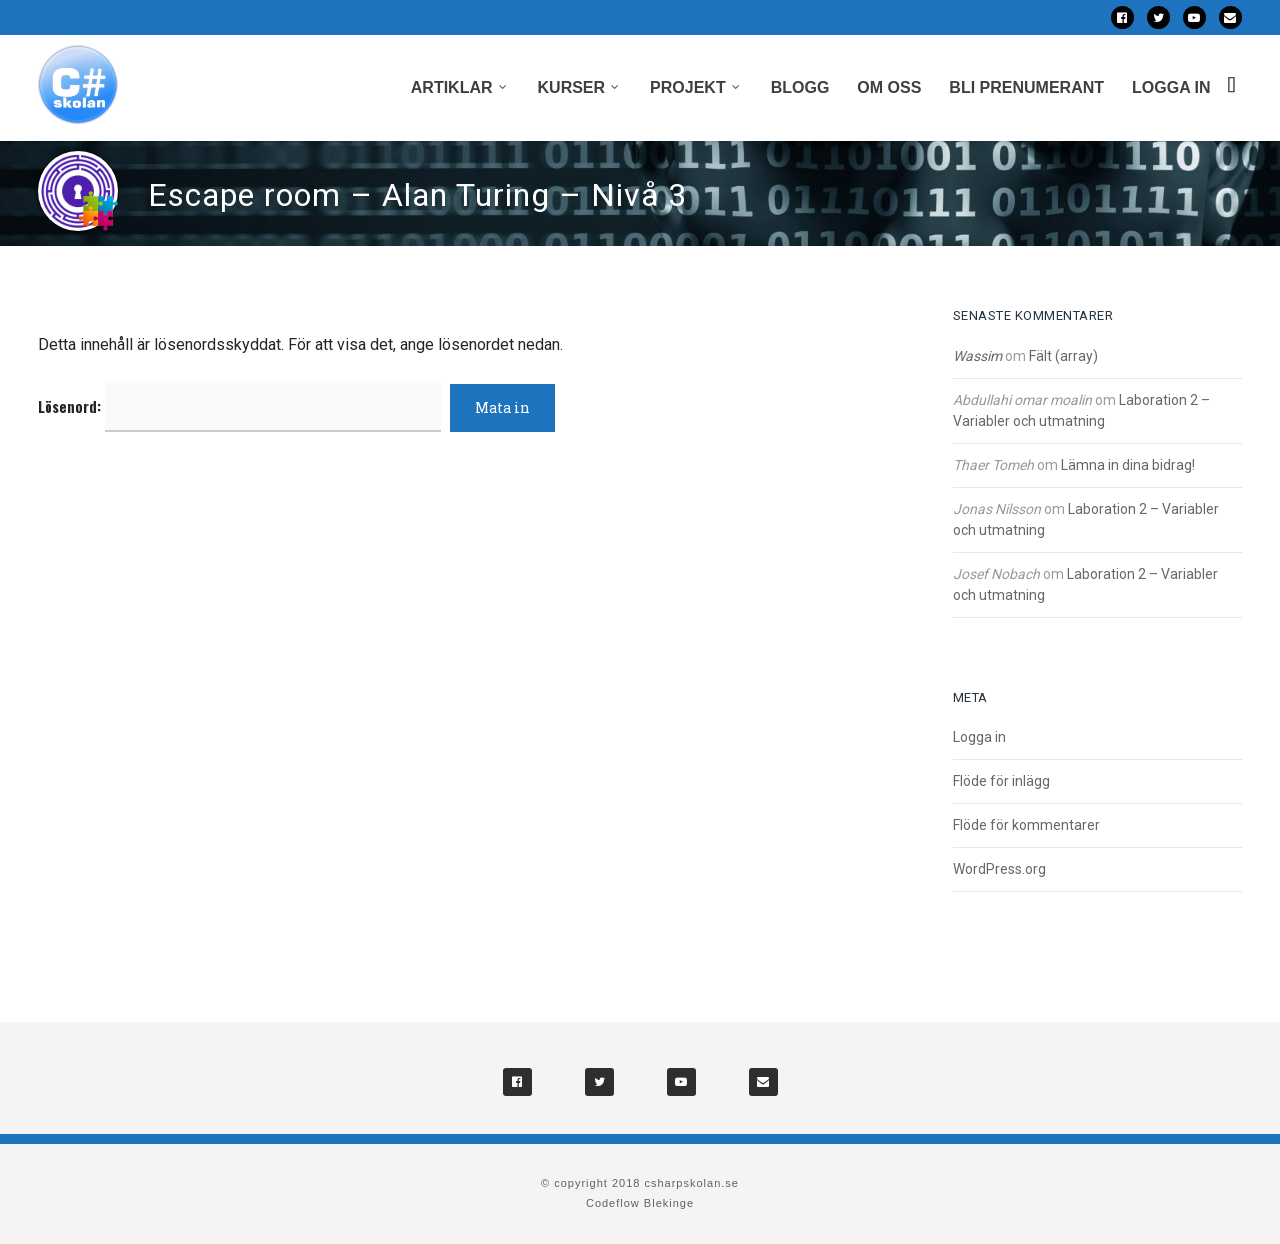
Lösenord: (239, 406)
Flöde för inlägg (1001, 781)
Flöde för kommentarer (1026, 825)
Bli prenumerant (1026, 87)
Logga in (1171, 87)
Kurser (572, 87)
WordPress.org (999, 869)
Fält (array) (1063, 356)
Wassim (977, 356)
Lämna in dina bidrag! (1128, 465)
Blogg (800, 87)
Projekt (688, 87)
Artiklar (452, 87)
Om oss (889, 87)
